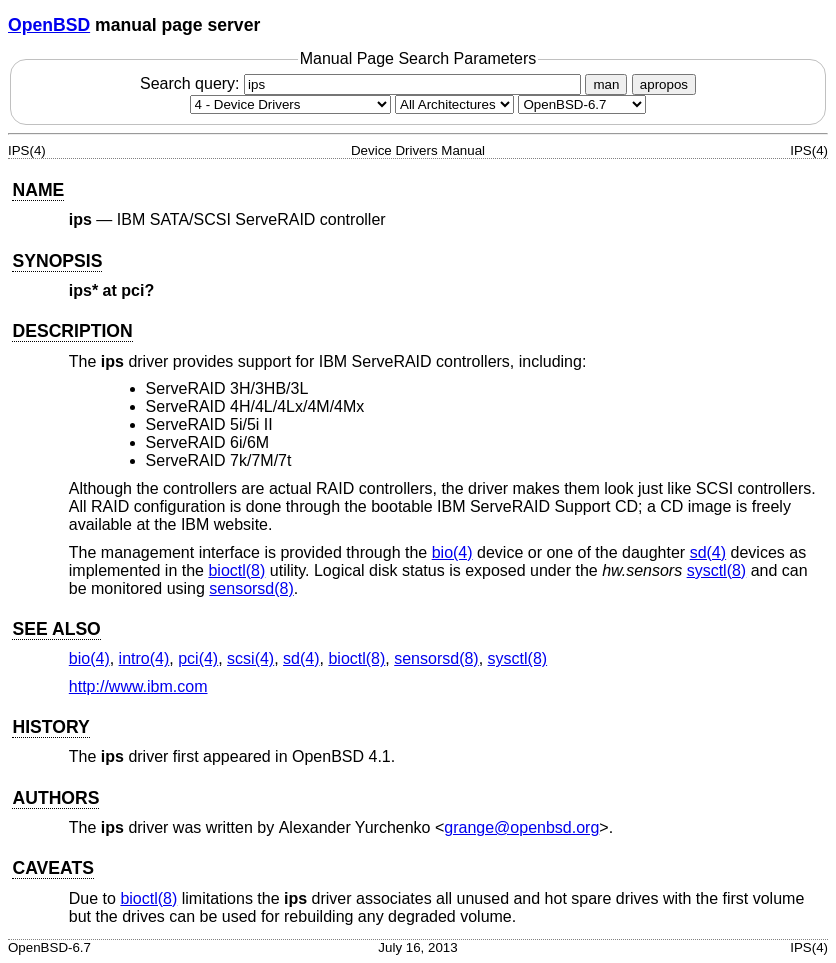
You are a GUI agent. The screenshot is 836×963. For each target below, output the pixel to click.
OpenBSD (49, 25)
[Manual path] (582, 104)
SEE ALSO (56, 629)
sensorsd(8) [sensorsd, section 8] (251, 588)
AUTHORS (55, 798)
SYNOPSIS (57, 261)
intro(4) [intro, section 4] (144, 658)
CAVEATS (52, 868)
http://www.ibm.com (138, 686)
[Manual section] (290, 104)
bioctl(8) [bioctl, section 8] (236, 570)
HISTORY (50, 727)
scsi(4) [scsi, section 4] (250, 658)
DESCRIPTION (72, 331)
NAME (38, 190)
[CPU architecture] (454, 104)
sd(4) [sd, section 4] (708, 552)
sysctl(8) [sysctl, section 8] (717, 570)
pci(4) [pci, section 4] (198, 658)
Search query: (363, 83)
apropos (664, 84)
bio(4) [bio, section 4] (452, 552)
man (606, 84)
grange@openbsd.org (521, 827)
